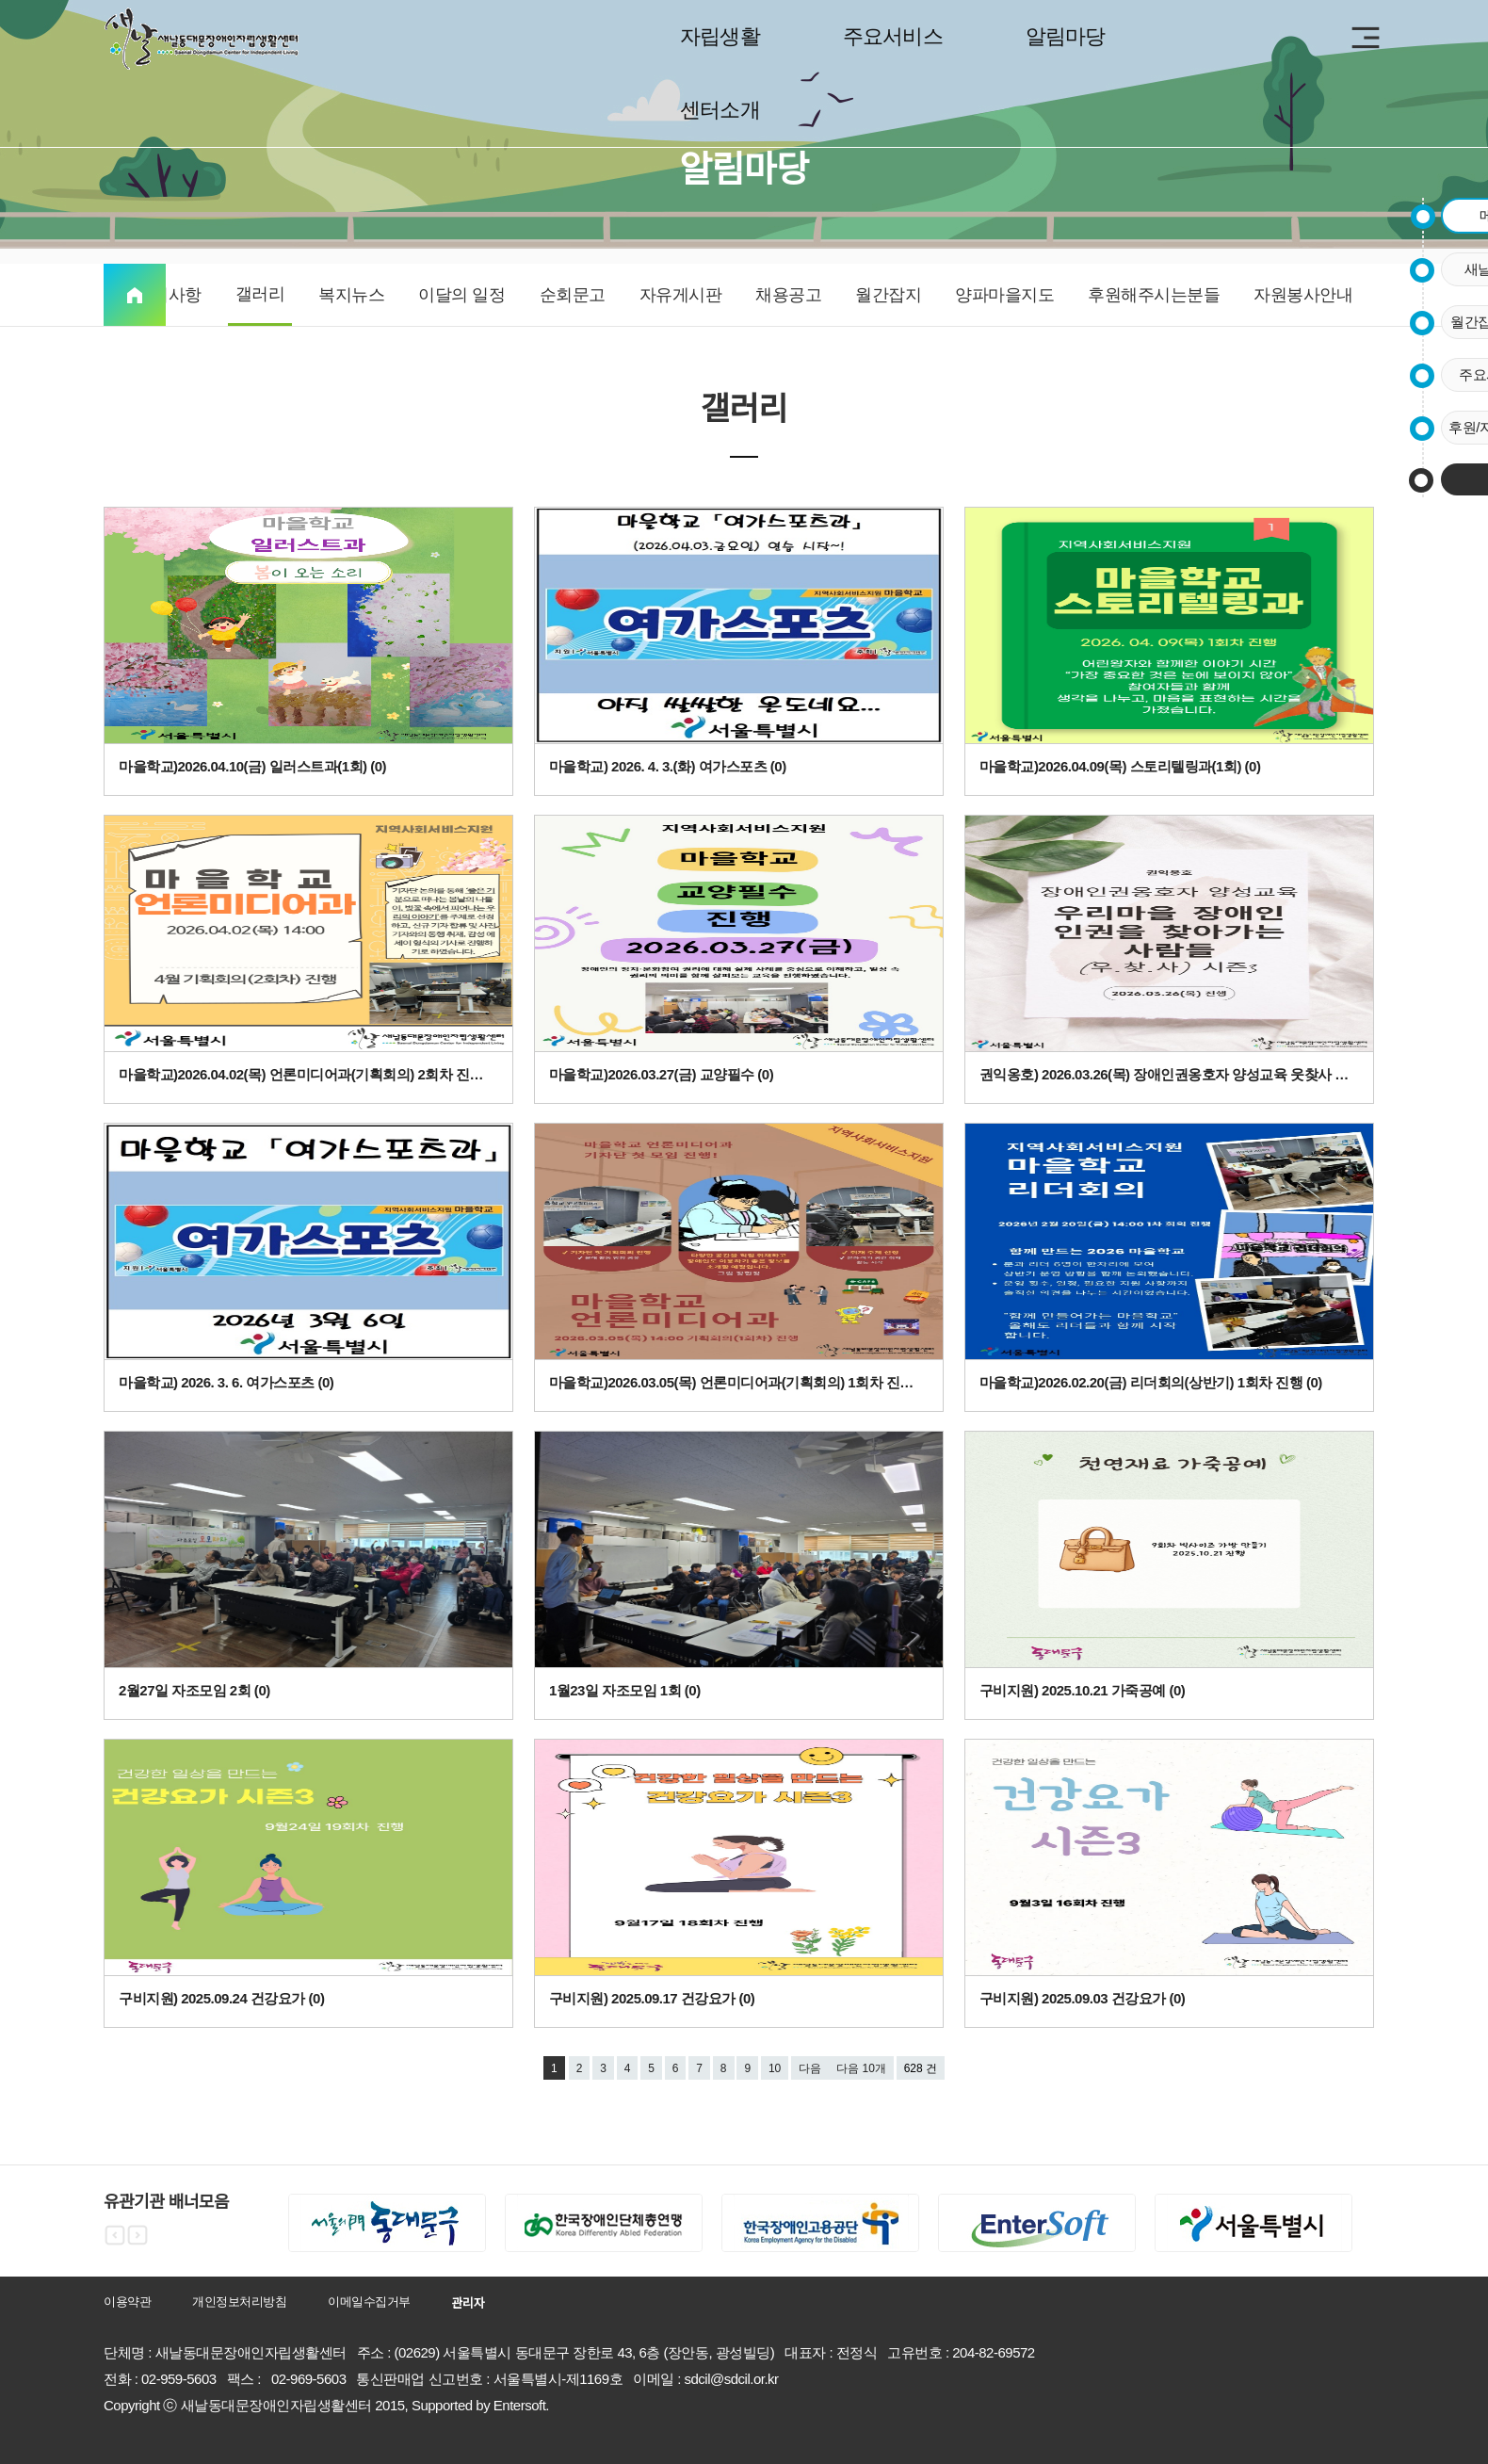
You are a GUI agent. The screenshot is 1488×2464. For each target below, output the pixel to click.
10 (774, 2068)
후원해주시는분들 (1154, 294)
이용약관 (127, 2301)
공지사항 (169, 294)
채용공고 (788, 294)
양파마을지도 (1004, 294)
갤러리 (260, 293)
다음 (810, 2068)
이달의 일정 (461, 294)
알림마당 (1066, 36)
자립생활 (720, 36)
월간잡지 (888, 294)
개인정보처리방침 (239, 2301)
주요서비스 (893, 36)
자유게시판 (680, 294)
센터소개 (720, 110)
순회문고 (573, 294)
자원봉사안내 (1302, 294)
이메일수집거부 (369, 2301)
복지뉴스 (351, 294)
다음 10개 (861, 2068)
